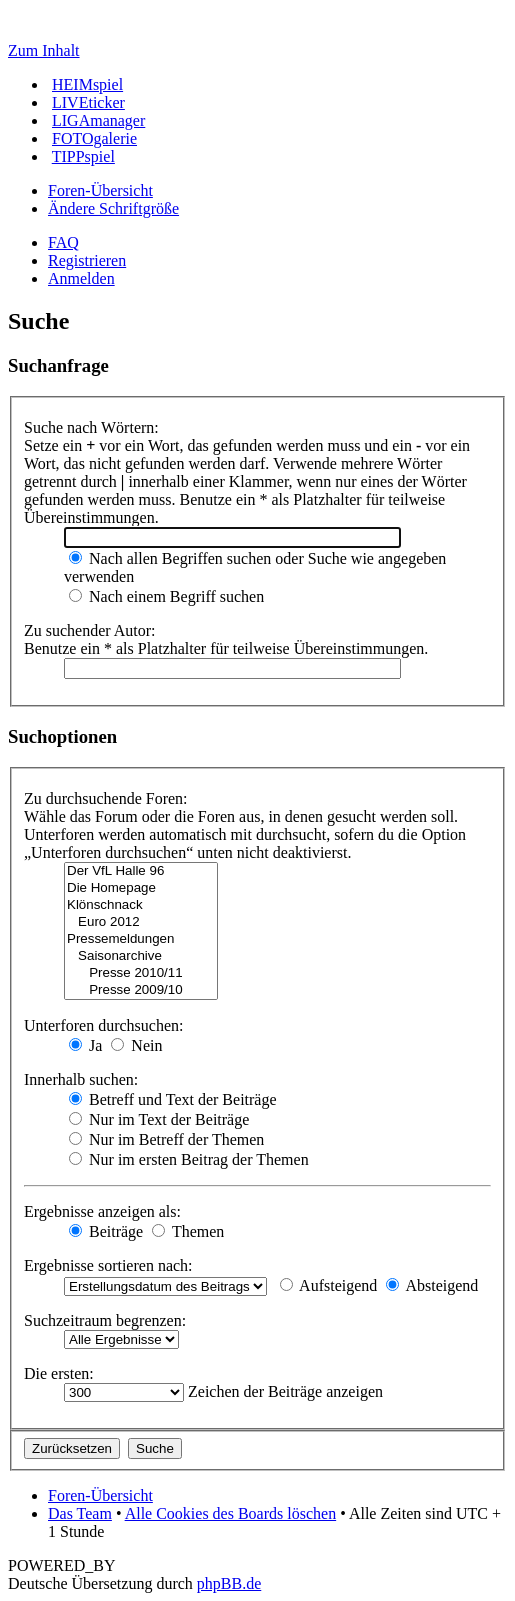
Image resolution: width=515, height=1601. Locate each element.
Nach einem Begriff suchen (166, 596)
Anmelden (81, 278)
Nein (136, 1045)
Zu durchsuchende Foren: (106, 798)
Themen (188, 1231)
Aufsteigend (328, 1285)
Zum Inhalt (44, 50)
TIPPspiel (83, 156)
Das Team (80, 1513)
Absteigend (432, 1285)
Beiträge (106, 1231)
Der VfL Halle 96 (141, 871)
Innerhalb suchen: (81, 1079)
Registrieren (87, 260)
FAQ (63, 242)
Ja (85, 1045)
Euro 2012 (141, 922)
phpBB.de (229, 1583)
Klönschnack (141, 905)
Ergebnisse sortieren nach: (108, 1265)
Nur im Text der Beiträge (159, 1119)
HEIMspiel (87, 84)
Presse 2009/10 (141, 990)
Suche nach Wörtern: (91, 427)
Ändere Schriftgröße (113, 208)
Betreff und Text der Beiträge (173, 1099)
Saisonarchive (141, 956)
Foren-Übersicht (100, 190)
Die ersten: (59, 1373)
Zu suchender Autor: (90, 630)
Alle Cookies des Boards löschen (231, 1513)
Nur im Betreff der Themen (166, 1139)
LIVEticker (88, 102)
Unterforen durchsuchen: (104, 1025)
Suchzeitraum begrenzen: (105, 1320)
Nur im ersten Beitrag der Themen (189, 1159)
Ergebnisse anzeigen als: (102, 1211)
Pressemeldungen (141, 939)
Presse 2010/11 (141, 973)
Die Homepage (141, 888)
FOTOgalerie (94, 138)
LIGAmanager (98, 120)
